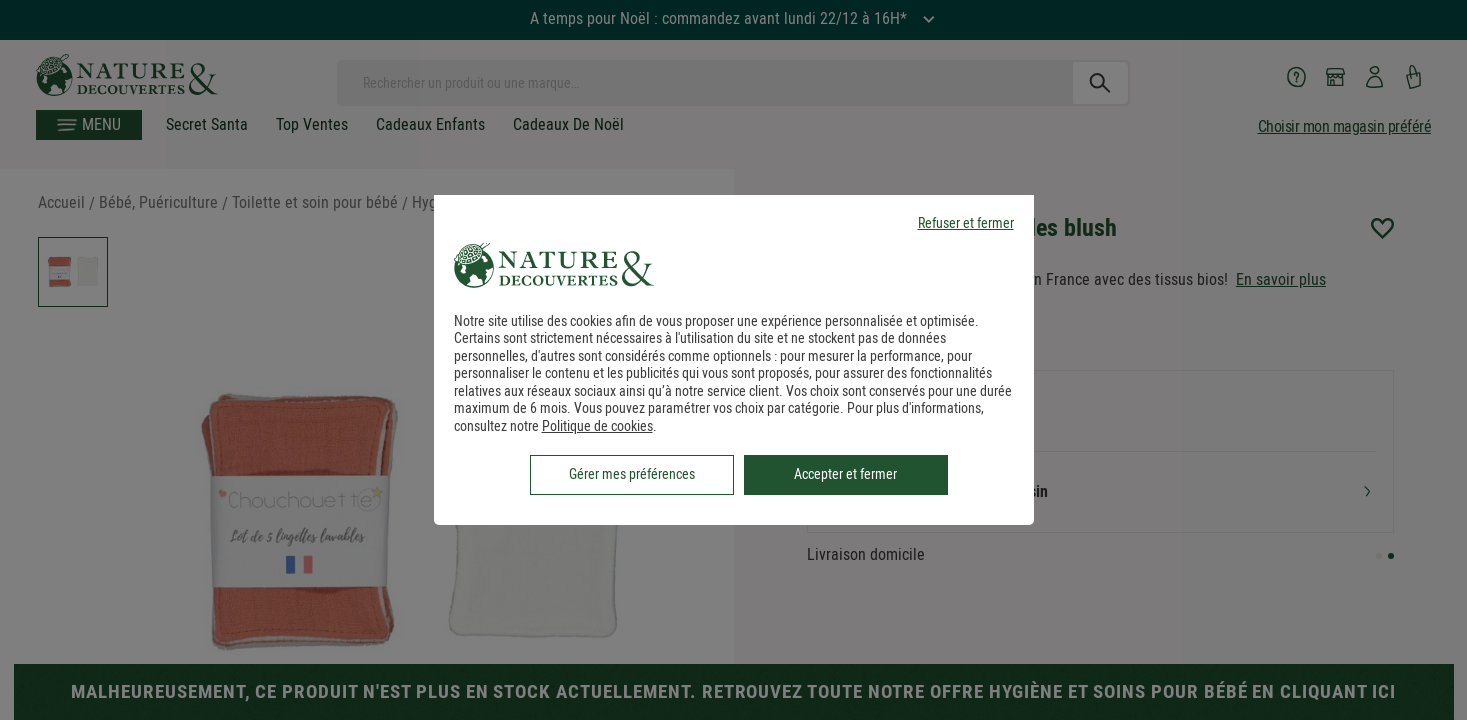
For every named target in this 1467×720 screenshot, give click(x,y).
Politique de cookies (597, 426)
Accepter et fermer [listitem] (845, 474)
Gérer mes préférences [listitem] (632, 474)
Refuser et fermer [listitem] (966, 223)
